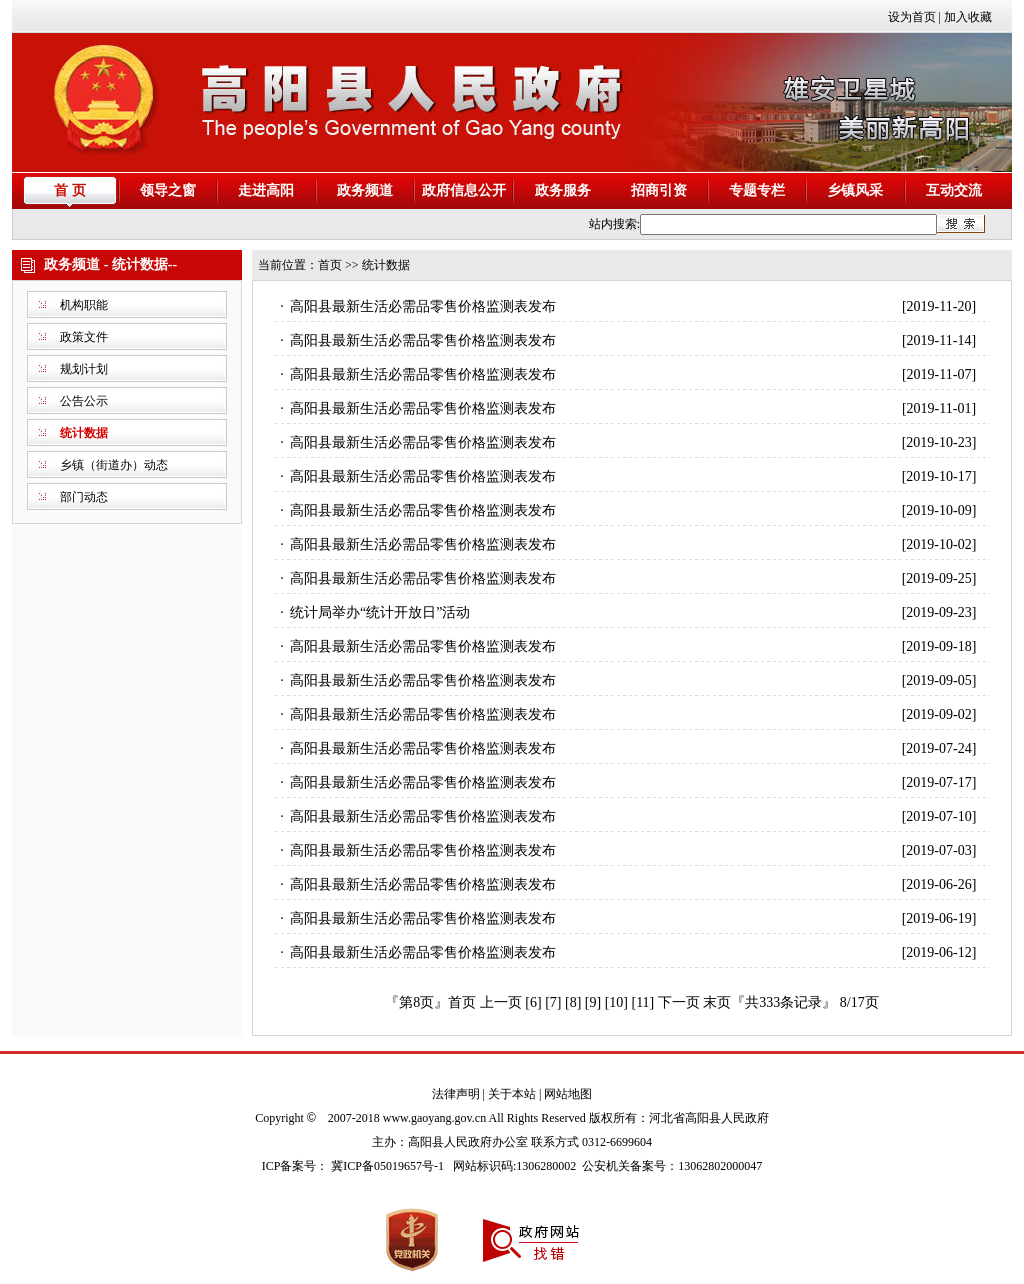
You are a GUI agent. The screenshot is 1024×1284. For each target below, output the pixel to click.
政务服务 (563, 190)
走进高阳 (266, 190)
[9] (593, 1002)
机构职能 (84, 305)
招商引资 (659, 190)
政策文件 (84, 337)
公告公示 (84, 401)
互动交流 (954, 190)
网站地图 (568, 1094)
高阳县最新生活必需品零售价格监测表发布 (423, 306)
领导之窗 (168, 190)
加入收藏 (968, 17)
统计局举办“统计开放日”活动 (380, 612)
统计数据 (84, 433)
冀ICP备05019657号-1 (387, 1166)
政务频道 (365, 190)
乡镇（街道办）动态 (114, 465)
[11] (642, 1002)
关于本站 (512, 1094)
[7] (553, 1002)
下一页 (679, 1002)
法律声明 (456, 1094)
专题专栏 (757, 190)
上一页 (501, 1002)
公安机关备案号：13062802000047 (672, 1166)
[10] (616, 1002)
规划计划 (84, 369)
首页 (330, 265)
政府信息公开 (464, 190)
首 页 (70, 190)
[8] (573, 1002)
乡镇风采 (855, 190)
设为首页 (912, 17)
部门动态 (84, 497)
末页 (717, 1002)
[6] (533, 1002)
